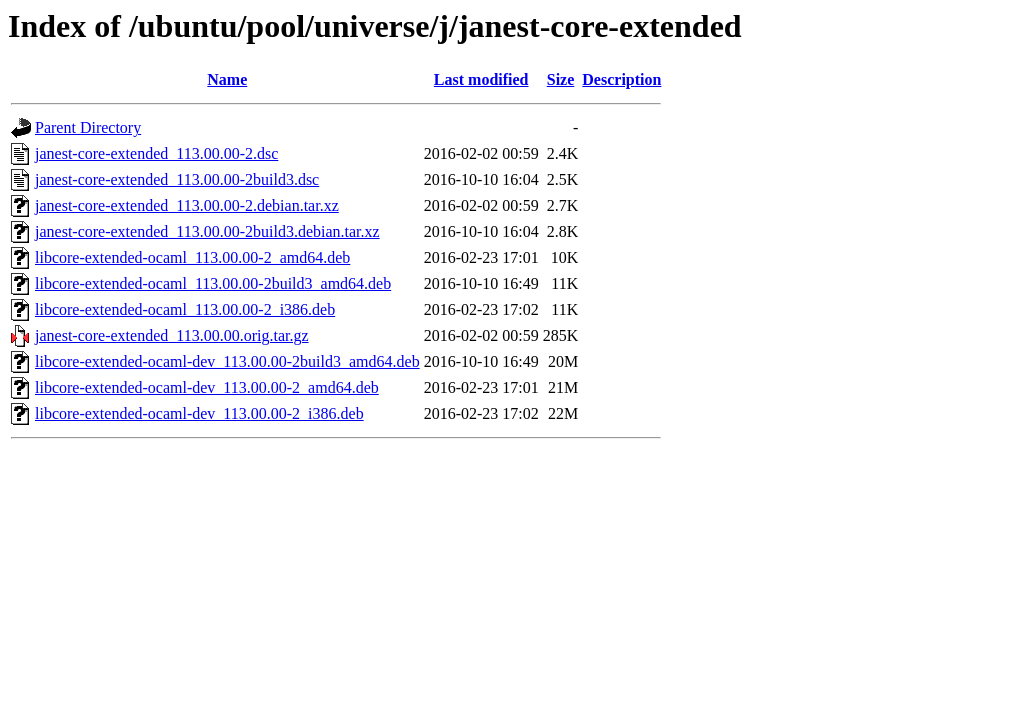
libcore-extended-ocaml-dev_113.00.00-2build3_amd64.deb (227, 361)
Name (227, 79)
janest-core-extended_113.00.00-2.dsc (156, 153)
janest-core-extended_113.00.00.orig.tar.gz (172, 335)
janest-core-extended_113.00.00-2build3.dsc (177, 179)
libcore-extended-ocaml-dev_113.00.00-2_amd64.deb (207, 387)
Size (561, 79)
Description (621, 79)
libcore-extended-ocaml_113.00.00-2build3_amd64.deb (213, 283)
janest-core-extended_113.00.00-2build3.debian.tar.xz (207, 231)
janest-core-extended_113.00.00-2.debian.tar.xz (187, 205)
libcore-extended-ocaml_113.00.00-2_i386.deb (185, 309)
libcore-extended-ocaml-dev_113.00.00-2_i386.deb (199, 413)
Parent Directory (88, 127)
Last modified (481, 79)
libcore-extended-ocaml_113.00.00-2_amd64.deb (192, 257)
